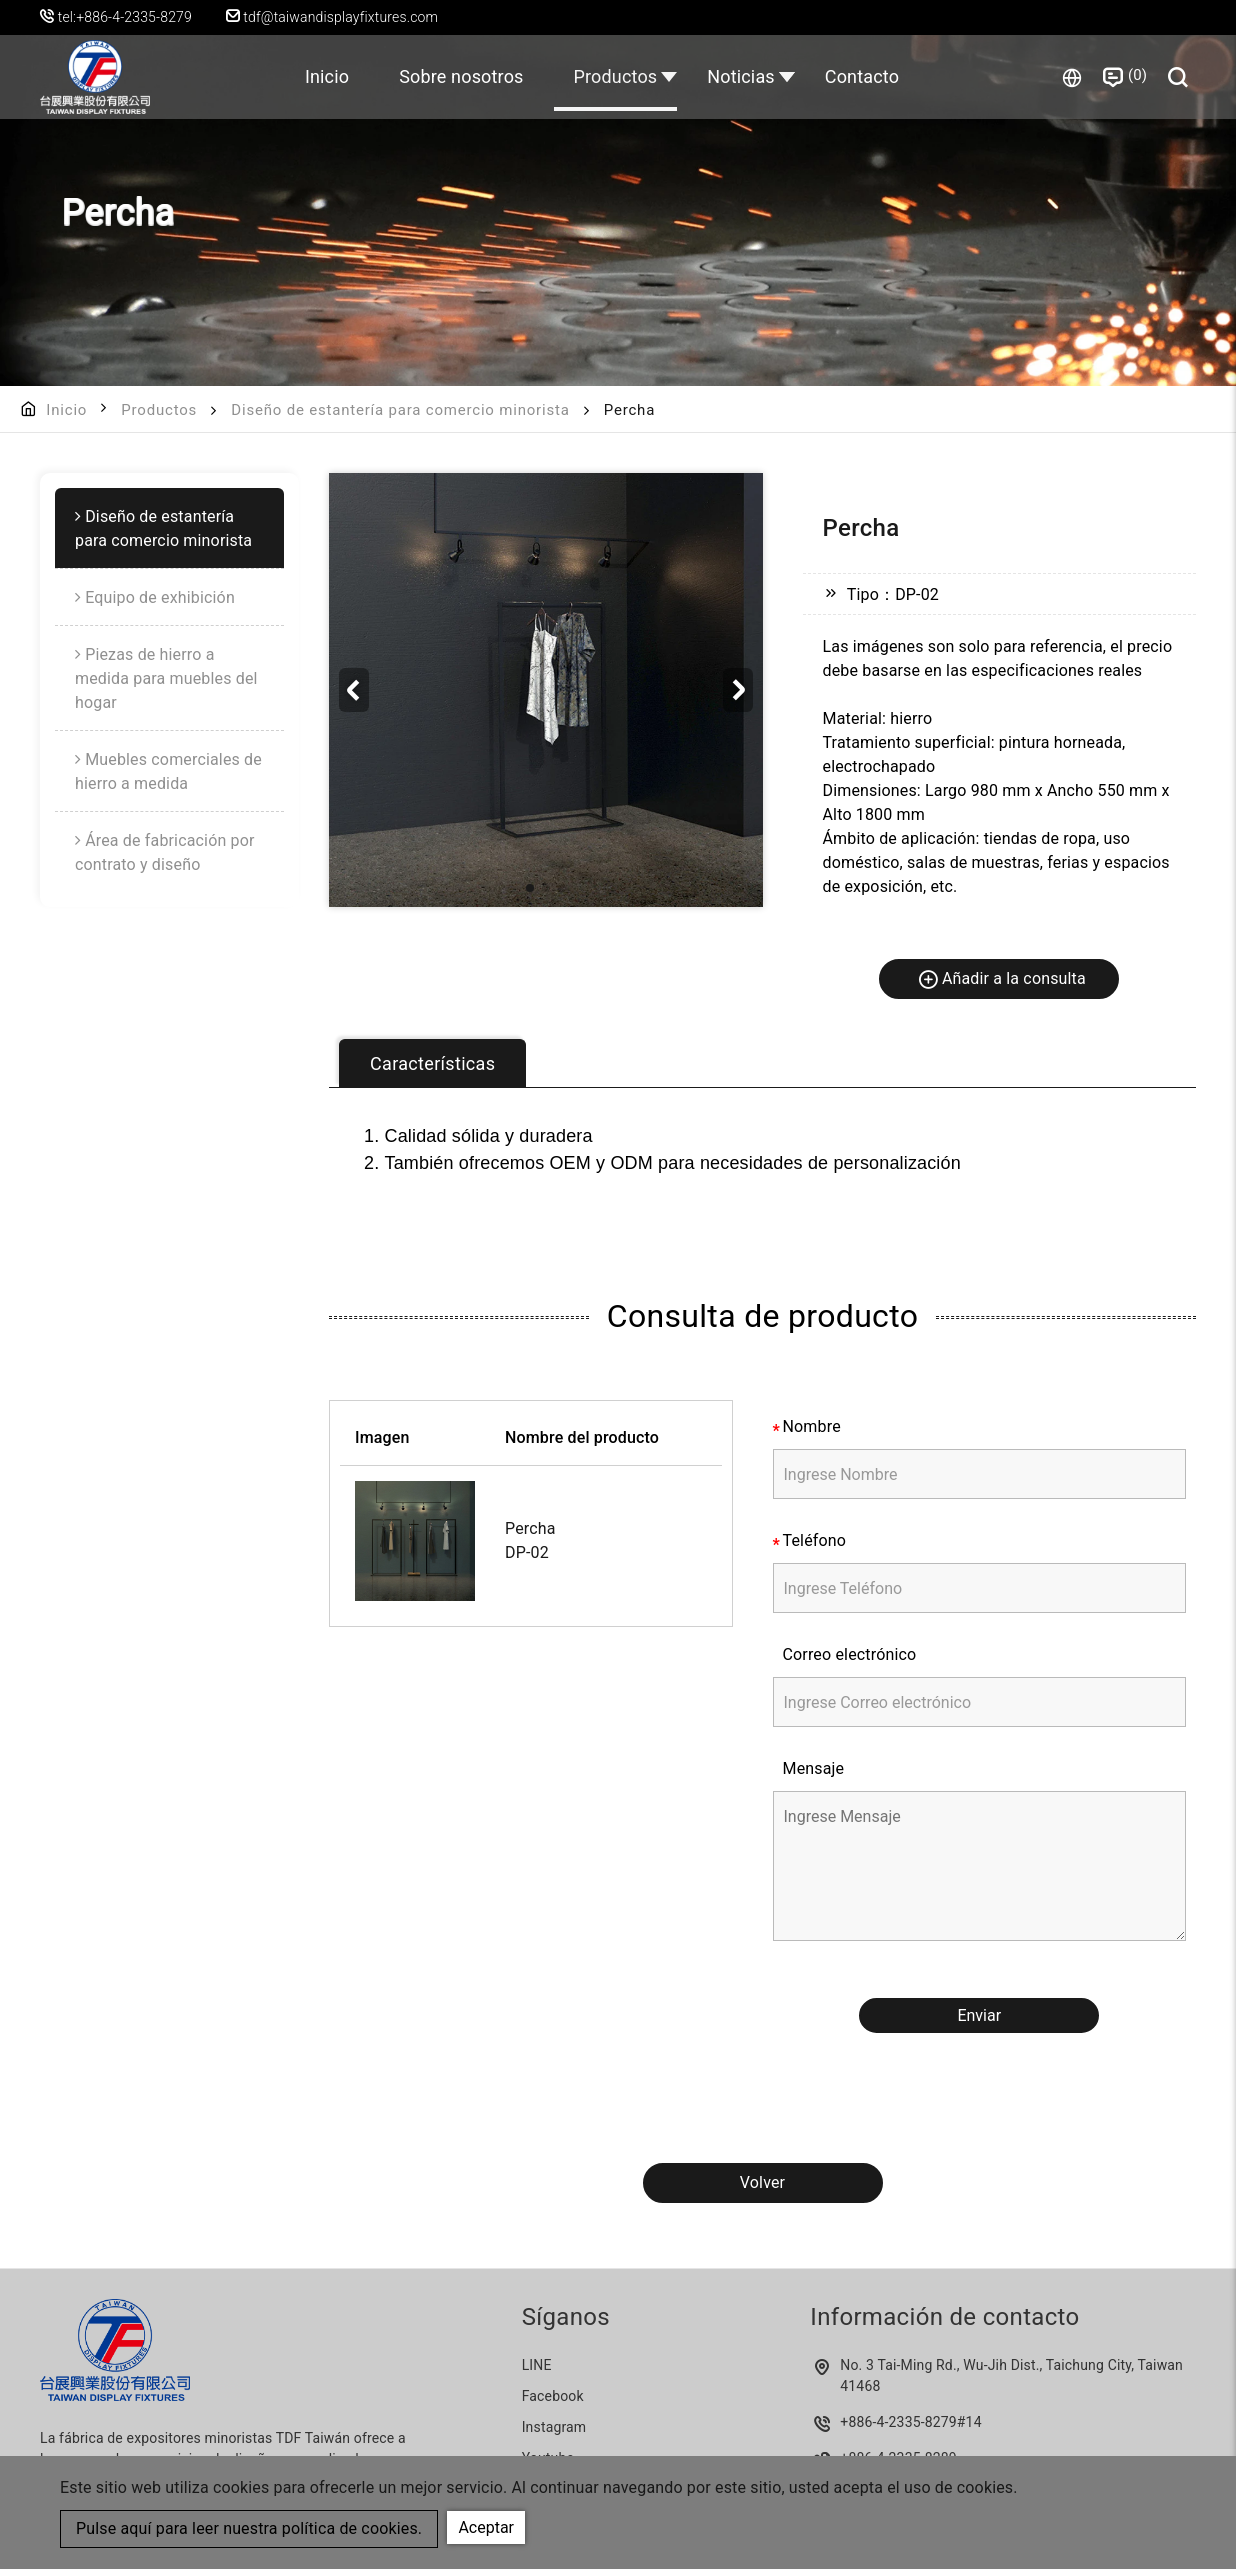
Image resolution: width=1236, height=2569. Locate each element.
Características (432, 1063)
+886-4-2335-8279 (898, 2422)
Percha (530, 1528)
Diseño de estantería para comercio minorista (400, 410)
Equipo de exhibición (160, 597)
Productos (616, 76)
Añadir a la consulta (1002, 978)
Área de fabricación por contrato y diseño (165, 852)
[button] (738, 690)
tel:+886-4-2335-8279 (125, 17)
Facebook (553, 2396)
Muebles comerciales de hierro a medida (168, 771)
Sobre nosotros (461, 76)
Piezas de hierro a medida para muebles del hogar (166, 678)
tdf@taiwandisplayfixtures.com (332, 17)
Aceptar (486, 2527)
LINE (537, 2365)
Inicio (327, 76)
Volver (762, 2182)
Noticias (741, 76)
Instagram (554, 2427)
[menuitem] (169, 528)
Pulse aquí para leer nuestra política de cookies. (249, 2528)
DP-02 (527, 1552)
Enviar (979, 2015)
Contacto (862, 76)
